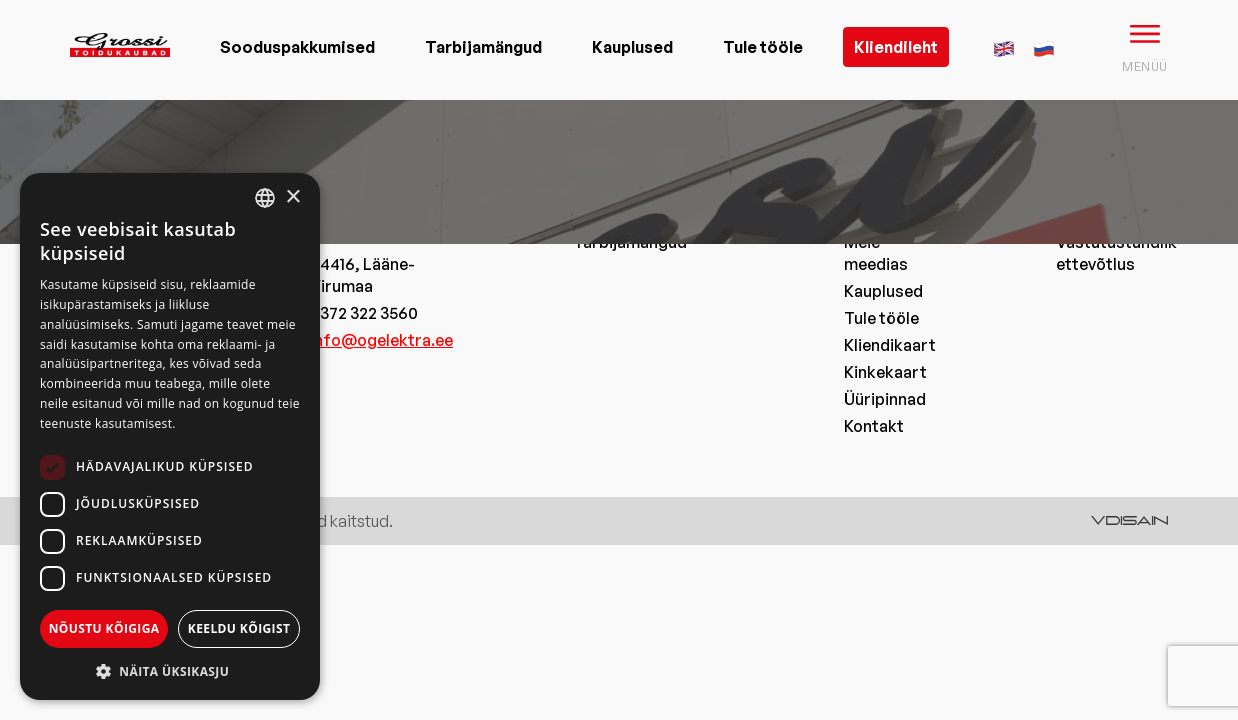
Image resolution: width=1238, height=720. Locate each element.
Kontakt (874, 426)
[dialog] (170, 436)
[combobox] (265, 198)
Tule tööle (763, 47)
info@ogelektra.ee (381, 340)
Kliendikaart (890, 345)
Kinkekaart (885, 372)
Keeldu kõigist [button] (239, 628)
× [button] (292, 197)
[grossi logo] (120, 76)
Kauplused (632, 47)
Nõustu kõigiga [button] (104, 628)
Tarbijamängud (483, 47)
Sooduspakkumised (297, 47)
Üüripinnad (885, 399)
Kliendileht (896, 47)
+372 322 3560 (364, 313)
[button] (170, 670)
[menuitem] (1004, 46)
